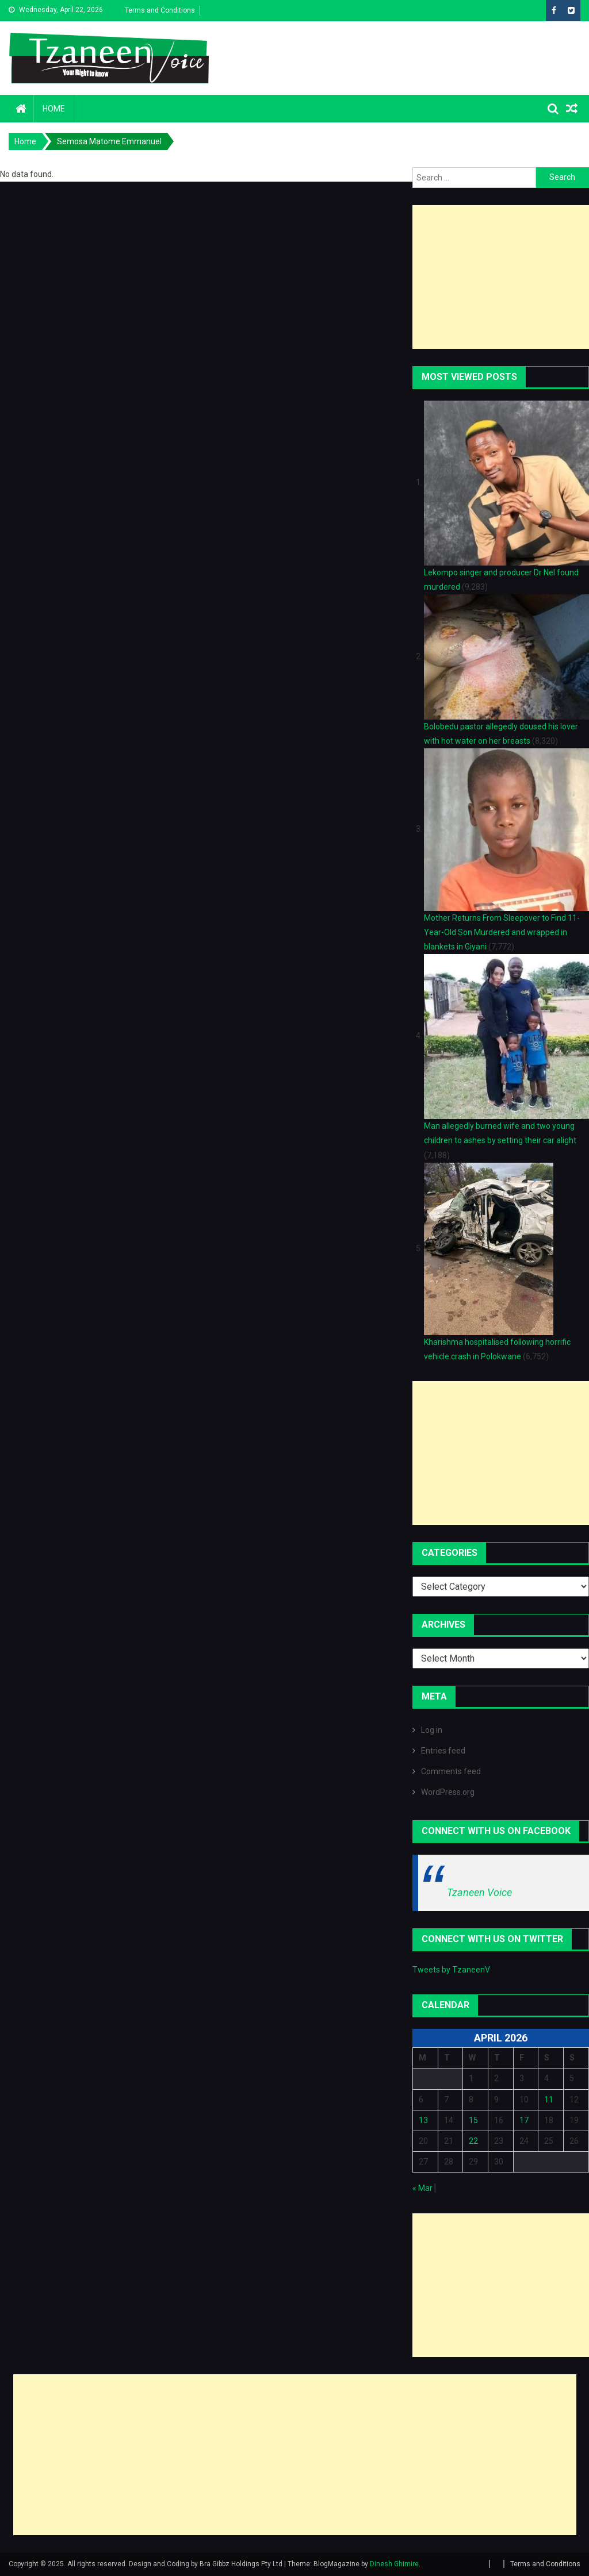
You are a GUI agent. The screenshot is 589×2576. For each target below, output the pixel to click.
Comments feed (451, 1771)
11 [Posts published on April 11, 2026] (548, 2099)
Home (54, 108)
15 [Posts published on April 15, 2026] (473, 2120)
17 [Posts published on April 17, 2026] (524, 2120)
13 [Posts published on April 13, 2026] (423, 2120)
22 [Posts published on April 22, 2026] (473, 2141)
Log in (431, 1730)
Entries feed (443, 1750)
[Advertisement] (500, 277)
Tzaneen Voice (479, 1892)
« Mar (422, 2188)
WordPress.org (448, 1792)
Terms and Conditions (160, 10)
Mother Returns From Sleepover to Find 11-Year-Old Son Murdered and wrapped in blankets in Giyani (502, 932)
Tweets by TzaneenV (451, 1969)
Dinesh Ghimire (394, 2564)
